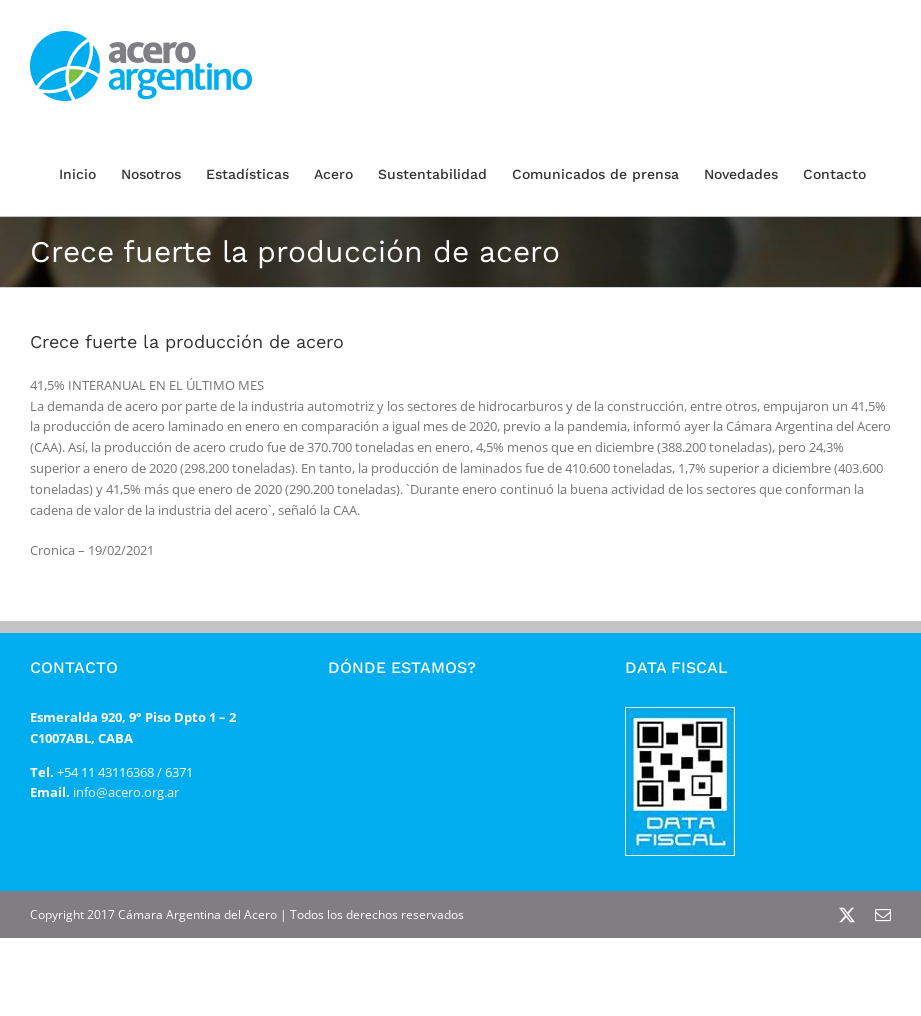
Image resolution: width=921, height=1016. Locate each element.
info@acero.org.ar (124, 792)
